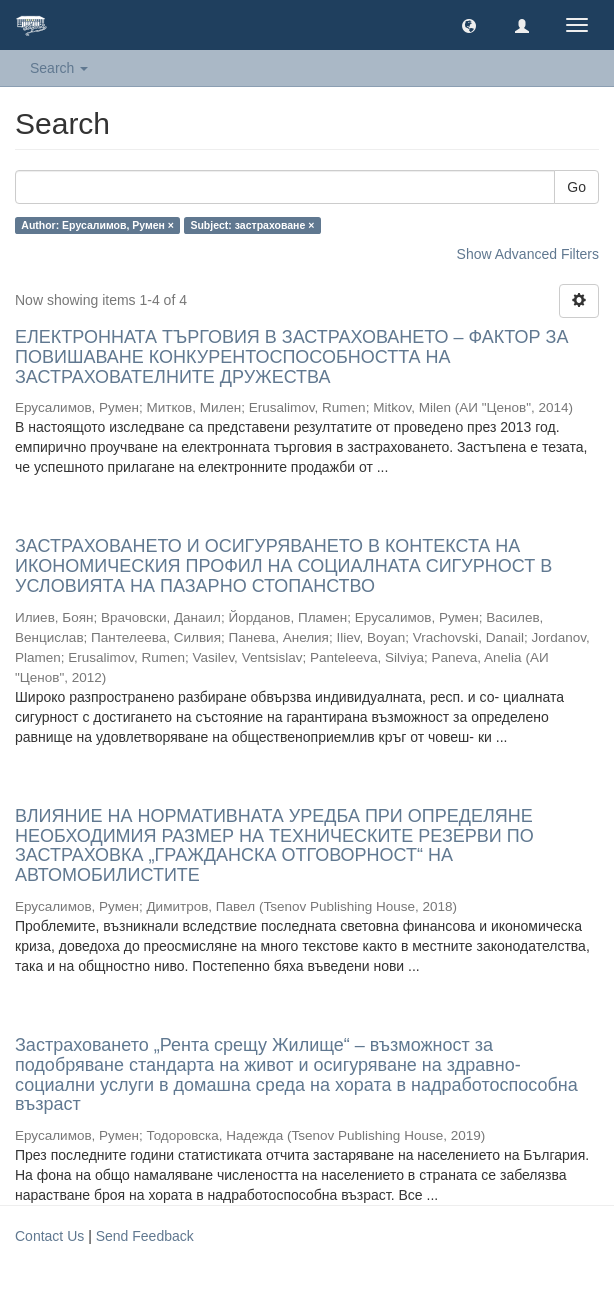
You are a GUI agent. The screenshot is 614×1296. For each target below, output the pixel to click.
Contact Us (49, 1236)
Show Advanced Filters (528, 254)
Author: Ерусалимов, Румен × (97, 225)
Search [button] (59, 68)
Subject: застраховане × (252, 225)
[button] (469, 25)
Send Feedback (145, 1236)
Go (576, 187)
